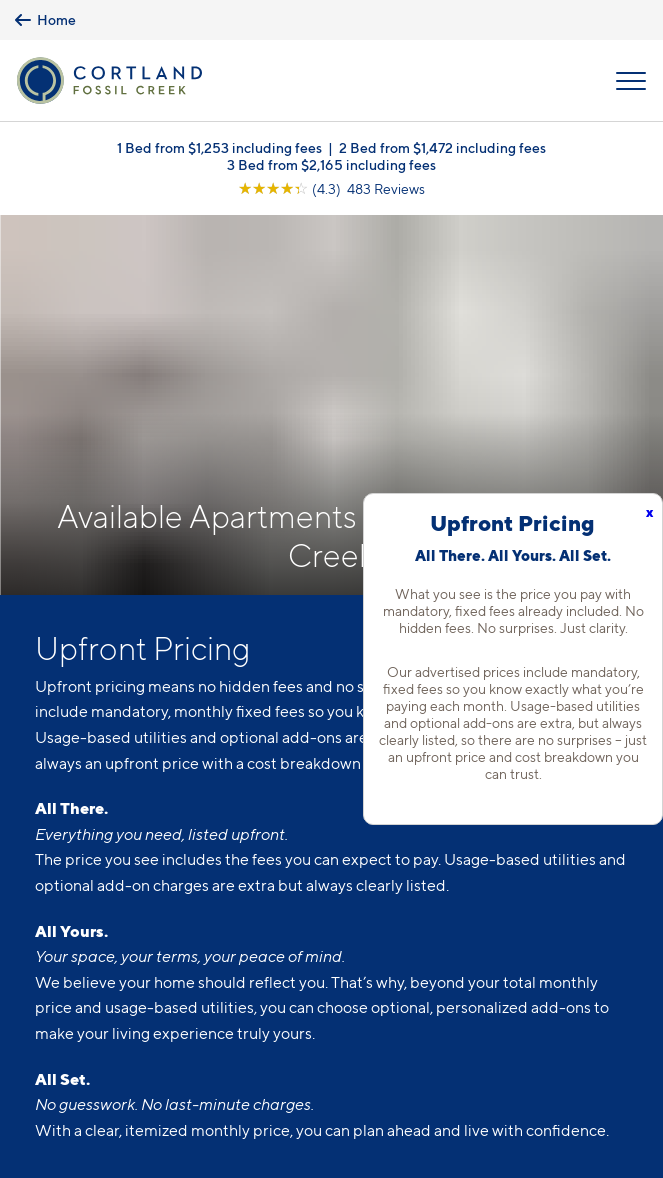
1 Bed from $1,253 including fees (219, 147)
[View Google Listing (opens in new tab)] (331, 188)
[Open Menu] (631, 81)
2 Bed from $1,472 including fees (442, 147)
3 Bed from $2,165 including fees (331, 164)
